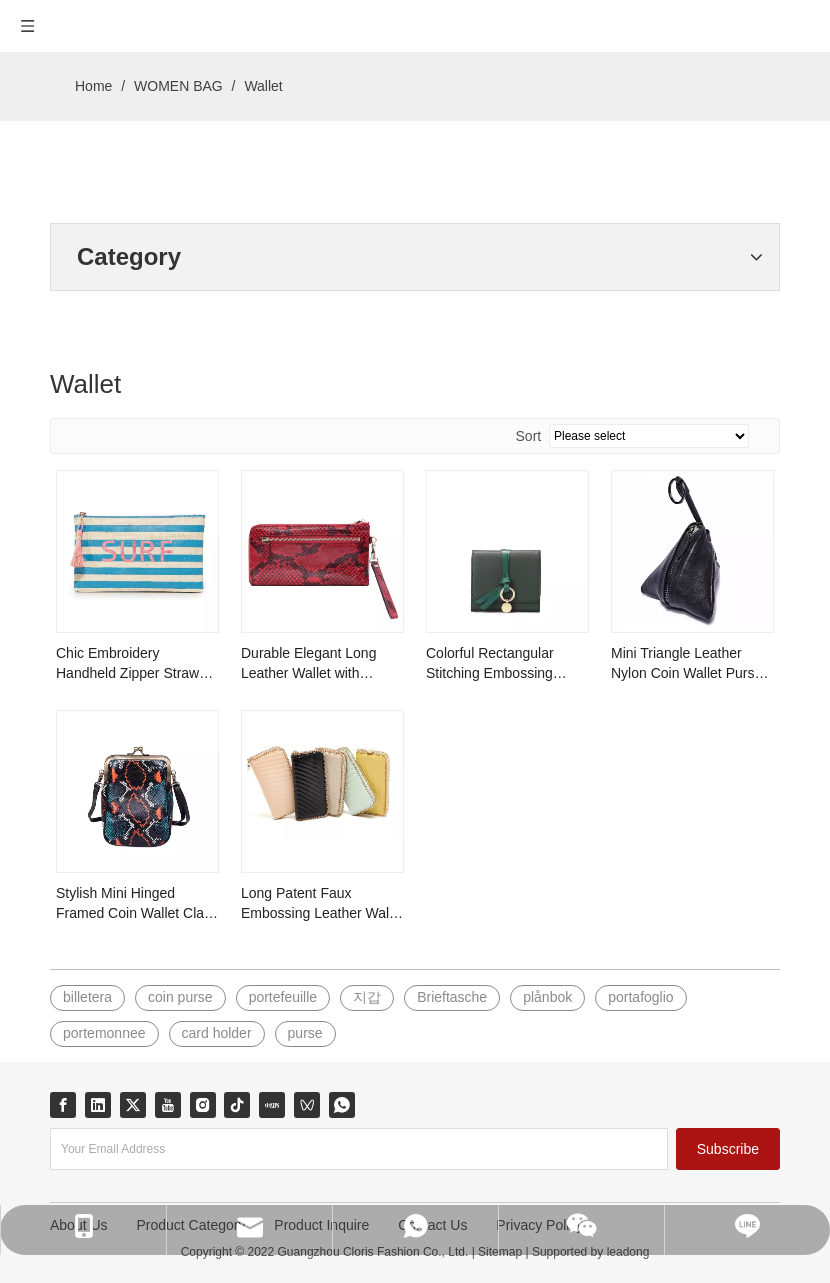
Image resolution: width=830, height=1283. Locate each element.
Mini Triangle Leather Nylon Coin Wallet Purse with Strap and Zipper (686, 664)
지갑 (367, 997)
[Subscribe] (728, 1149)
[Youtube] (168, 1105)
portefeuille (283, 997)
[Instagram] (203, 1105)
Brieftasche (452, 997)
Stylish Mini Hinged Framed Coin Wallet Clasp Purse (137, 904)
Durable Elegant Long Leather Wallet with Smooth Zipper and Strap (319, 664)
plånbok (547, 997)
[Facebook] (63, 1105)
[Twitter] (133, 1105)
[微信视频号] (307, 1105)
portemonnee (104, 1033)
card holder (217, 1033)
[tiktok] (237, 1105)
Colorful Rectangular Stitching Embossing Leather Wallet (490, 664)
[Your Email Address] (359, 1149)
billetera (87, 997)
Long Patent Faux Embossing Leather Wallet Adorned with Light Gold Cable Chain (322, 904)
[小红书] (272, 1105)
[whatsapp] (342, 1105)
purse (305, 1033)
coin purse (180, 997)
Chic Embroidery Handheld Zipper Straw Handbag (127, 664)
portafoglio (640, 997)
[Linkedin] (98, 1105)
